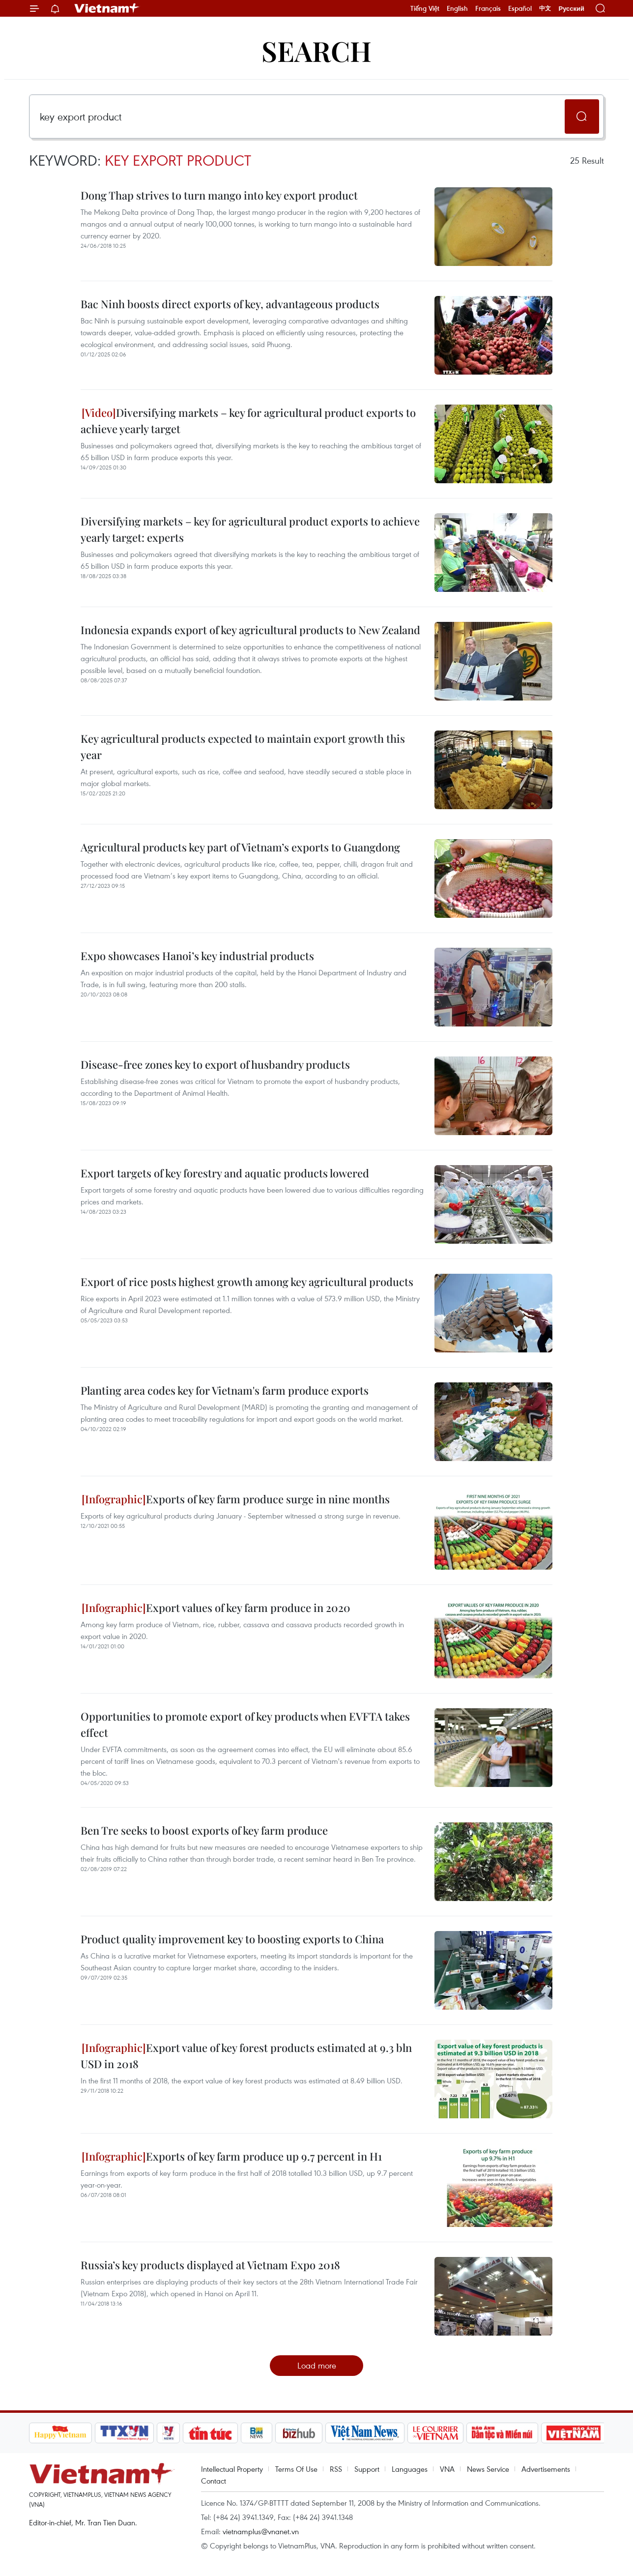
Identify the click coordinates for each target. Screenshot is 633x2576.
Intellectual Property (232, 2469)
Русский (571, 8)
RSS (336, 2469)
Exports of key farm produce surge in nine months (236, 1499)
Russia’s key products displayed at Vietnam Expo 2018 (210, 2264)
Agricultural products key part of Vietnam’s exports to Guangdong (240, 847)
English (457, 8)
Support (366, 2469)
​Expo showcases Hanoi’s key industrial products (197, 955)
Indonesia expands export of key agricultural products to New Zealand (250, 629)
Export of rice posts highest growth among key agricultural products (247, 1281)
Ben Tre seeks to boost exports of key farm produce (204, 1830)
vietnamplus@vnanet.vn (261, 2531)
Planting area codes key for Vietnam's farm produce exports (225, 1390)
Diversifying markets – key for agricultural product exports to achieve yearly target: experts (250, 529)
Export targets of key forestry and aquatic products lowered (225, 1173)
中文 (545, 8)
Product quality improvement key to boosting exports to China (232, 1939)
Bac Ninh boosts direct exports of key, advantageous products (230, 303)
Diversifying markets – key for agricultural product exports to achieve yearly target (248, 420)
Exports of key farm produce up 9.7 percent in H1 (232, 2156)
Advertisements (545, 2469)
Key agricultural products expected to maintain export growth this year (243, 746)
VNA (447, 2469)
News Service (488, 2469)
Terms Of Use (296, 2469)
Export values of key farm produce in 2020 (216, 1607)
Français (488, 8)
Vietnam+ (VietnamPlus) (107, 8)
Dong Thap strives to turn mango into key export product (219, 195)
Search (316, 50)
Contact (213, 2481)
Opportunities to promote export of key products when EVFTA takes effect (245, 1724)
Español (520, 8)
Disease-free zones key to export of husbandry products (215, 1064)
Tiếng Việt (424, 8)
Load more (316, 2365)
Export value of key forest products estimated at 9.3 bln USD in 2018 (246, 2055)
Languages (410, 2469)
